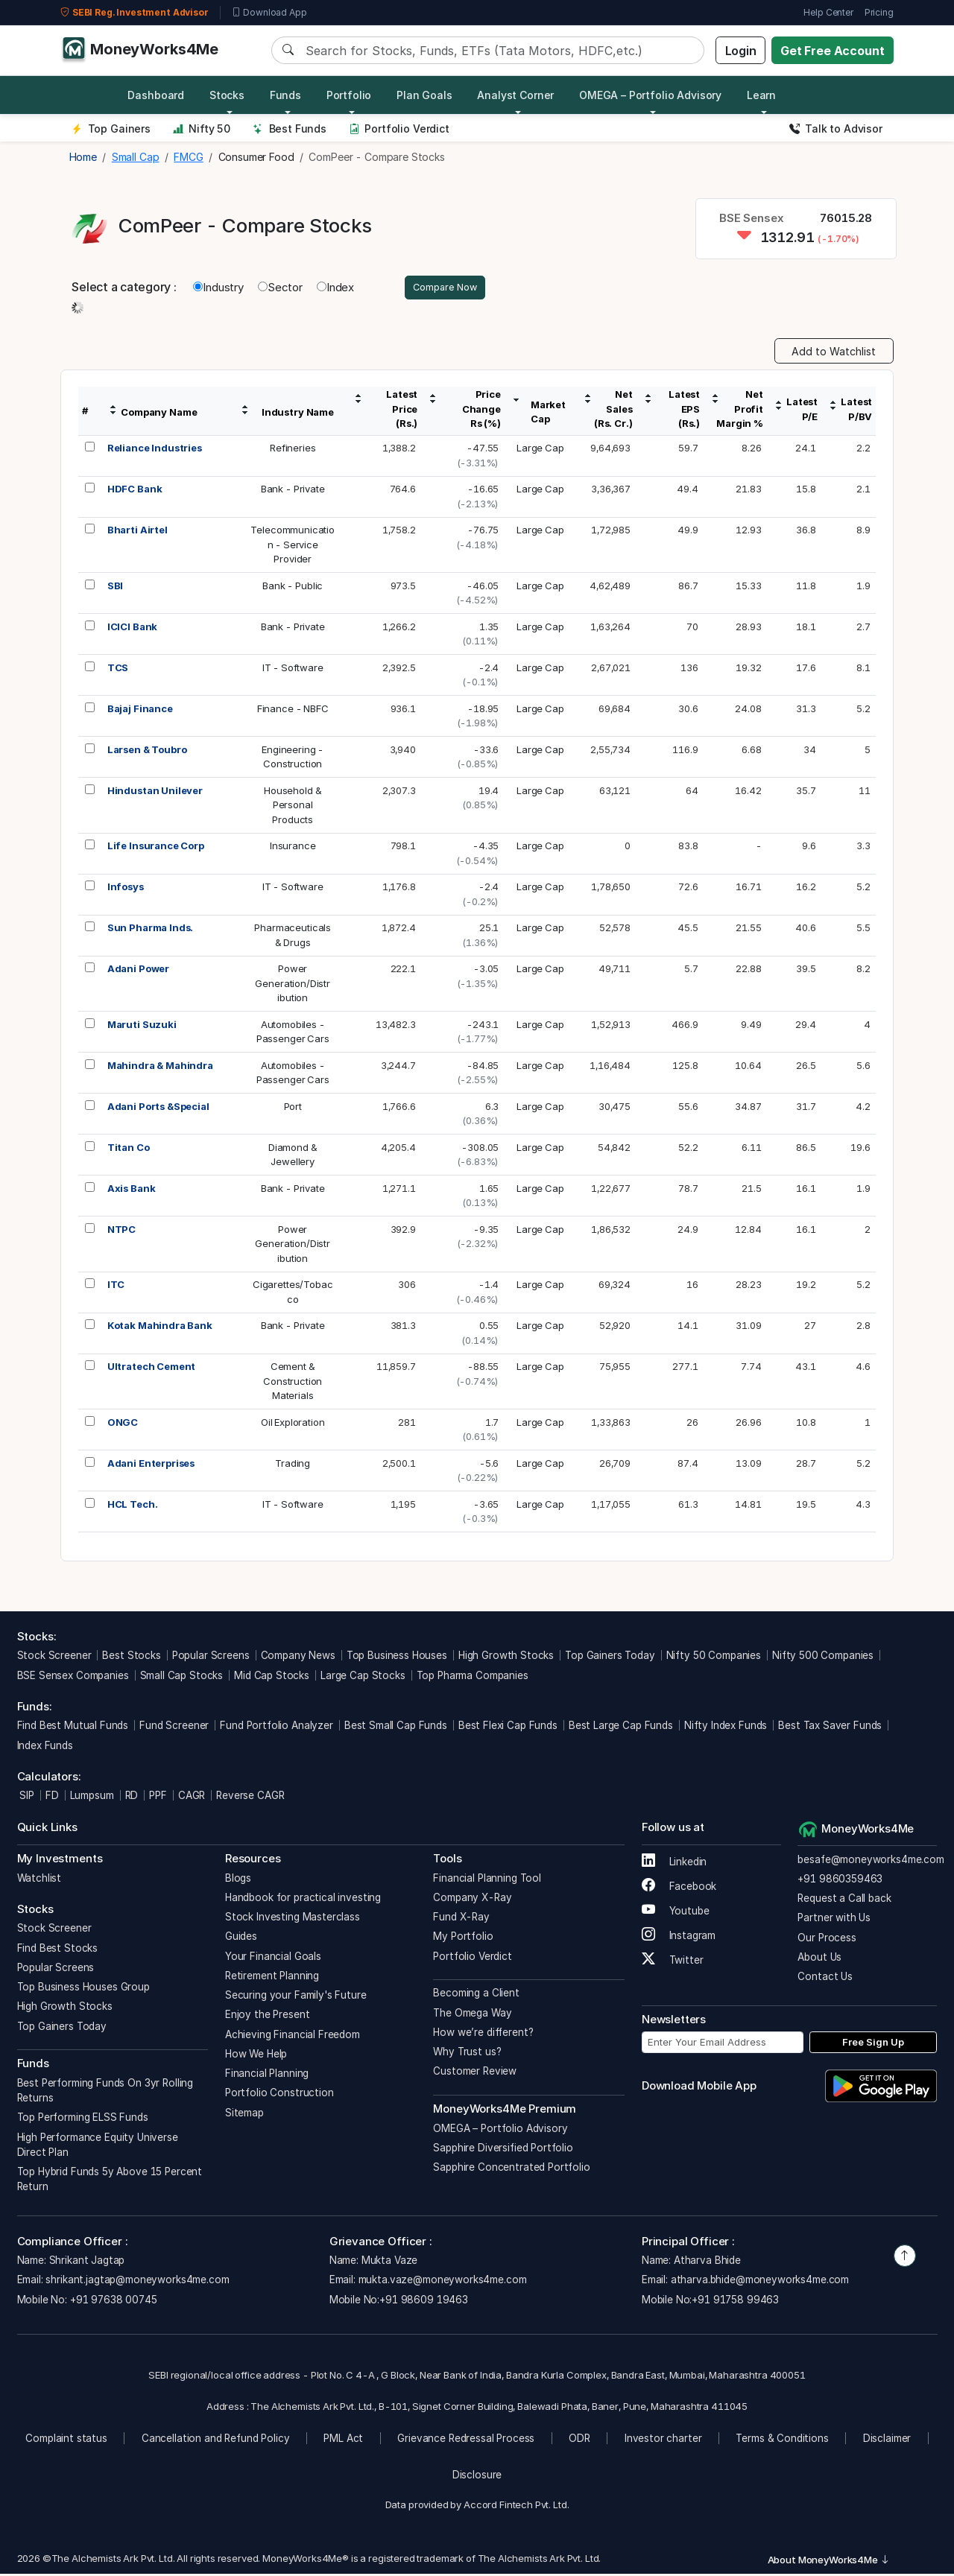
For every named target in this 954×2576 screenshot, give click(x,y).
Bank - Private (293, 491)
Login (740, 50)
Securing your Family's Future (296, 1997)
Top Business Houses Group (83, 1989)
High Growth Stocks (506, 1657)
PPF (158, 1797)
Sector (280, 288)
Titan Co (128, 1149)
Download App (269, 12)
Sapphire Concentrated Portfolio (511, 2169)
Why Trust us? (467, 2054)
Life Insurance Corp (155, 848)
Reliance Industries (154, 450)
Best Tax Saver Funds (830, 1727)
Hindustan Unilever (155, 793)
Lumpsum (92, 1797)
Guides (241, 1938)
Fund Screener (174, 1727)
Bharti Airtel (137, 532)
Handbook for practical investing (303, 1900)
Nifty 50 (201, 128)
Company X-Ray (472, 1900)
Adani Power (138, 971)
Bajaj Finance (140, 711)
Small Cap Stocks (182, 1678)
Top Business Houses (397, 1657)
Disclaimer (887, 2440)
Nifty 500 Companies (823, 1657)
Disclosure (477, 2477)
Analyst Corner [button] (515, 95)
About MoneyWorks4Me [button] (829, 2562)
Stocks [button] (226, 95)
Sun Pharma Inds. (150, 930)
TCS (118, 670)
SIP (25, 1797)
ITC (116, 1286)
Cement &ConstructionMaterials (292, 1382)
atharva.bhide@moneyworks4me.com (760, 2282)
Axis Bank (131, 1190)
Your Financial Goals (273, 1958)
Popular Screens (211, 1657)
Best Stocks (131, 1657)
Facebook (679, 1888)
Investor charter (663, 2440)
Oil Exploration (293, 1424)
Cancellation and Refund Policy (216, 2440)
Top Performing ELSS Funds (82, 2119)
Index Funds (45, 1748)
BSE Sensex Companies (73, 1678)
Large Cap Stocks (362, 1678)
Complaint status (66, 2440)
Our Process (826, 1940)
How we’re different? (483, 2034)
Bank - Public (292, 588)
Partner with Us (834, 1920)
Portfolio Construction (279, 2095)
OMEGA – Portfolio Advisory (500, 2130)
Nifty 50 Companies (713, 1657)
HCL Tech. (132, 1506)
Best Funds (289, 128)
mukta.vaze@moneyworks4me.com (442, 2282)
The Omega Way (472, 2015)
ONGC (122, 1424)
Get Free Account (832, 50)
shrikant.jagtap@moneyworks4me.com (137, 2282)
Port (293, 1108)
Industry (218, 288)
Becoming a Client (476, 1995)
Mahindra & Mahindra (160, 1067)
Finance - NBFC (293, 711)
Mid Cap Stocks (271, 1678)
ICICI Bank (132, 629)
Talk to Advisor (835, 128)
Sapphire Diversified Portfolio (503, 2150)
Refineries (293, 450)
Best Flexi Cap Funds (507, 1727)
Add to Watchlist (834, 353)
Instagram (679, 1938)
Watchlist (39, 1880)
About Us (819, 1959)
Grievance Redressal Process (465, 2440)
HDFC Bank (134, 491)
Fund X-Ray (461, 1919)
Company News (298, 1657)
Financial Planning (267, 2075)
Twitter (673, 1962)
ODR (579, 2440)
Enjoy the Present (267, 2017)
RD (132, 1797)
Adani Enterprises (151, 1465)
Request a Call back (844, 1900)
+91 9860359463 (839, 1881)
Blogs (238, 1880)
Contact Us (825, 1979)
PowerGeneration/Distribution (292, 985)
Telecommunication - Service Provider (292, 546)
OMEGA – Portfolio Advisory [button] (650, 95)
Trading (292, 1465)
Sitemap (244, 2115)
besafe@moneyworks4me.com (870, 1862)
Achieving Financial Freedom (292, 2037)
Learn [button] (761, 95)
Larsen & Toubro (147, 752)
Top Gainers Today (609, 1657)
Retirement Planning (272, 1978)
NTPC (121, 1231)
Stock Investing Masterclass (292, 1919)
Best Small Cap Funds (395, 1727)
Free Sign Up (873, 2044)
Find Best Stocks (57, 1950)
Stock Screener (54, 1657)
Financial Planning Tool (487, 1880)
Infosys (125, 889)
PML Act (343, 2440)
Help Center (828, 12)
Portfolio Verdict (399, 128)
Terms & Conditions (782, 2440)
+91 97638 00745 (112, 2302)
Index (335, 288)
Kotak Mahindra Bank (159, 1327)
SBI (115, 588)
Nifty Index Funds (725, 1727)
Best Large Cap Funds (621, 1727)
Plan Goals (424, 95)
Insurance (293, 848)
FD (52, 1797)
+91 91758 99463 (735, 2302)
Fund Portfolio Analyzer (276, 1727)
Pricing (879, 12)
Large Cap (540, 450)
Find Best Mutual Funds (73, 1727)
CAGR (191, 1797)
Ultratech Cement (151, 1368)
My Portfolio (463, 1938)
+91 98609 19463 (423, 2302)
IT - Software (292, 670)
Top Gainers (111, 128)
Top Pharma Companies (472, 1678)
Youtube (676, 1913)
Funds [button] (285, 95)
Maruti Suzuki (142, 1026)
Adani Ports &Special (158, 1108)
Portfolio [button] (349, 95)
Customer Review (475, 2073)
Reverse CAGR (250, 1797)
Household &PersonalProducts (292, 807)
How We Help (256, 2056)
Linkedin (674, 1864)
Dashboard (155, 95)
